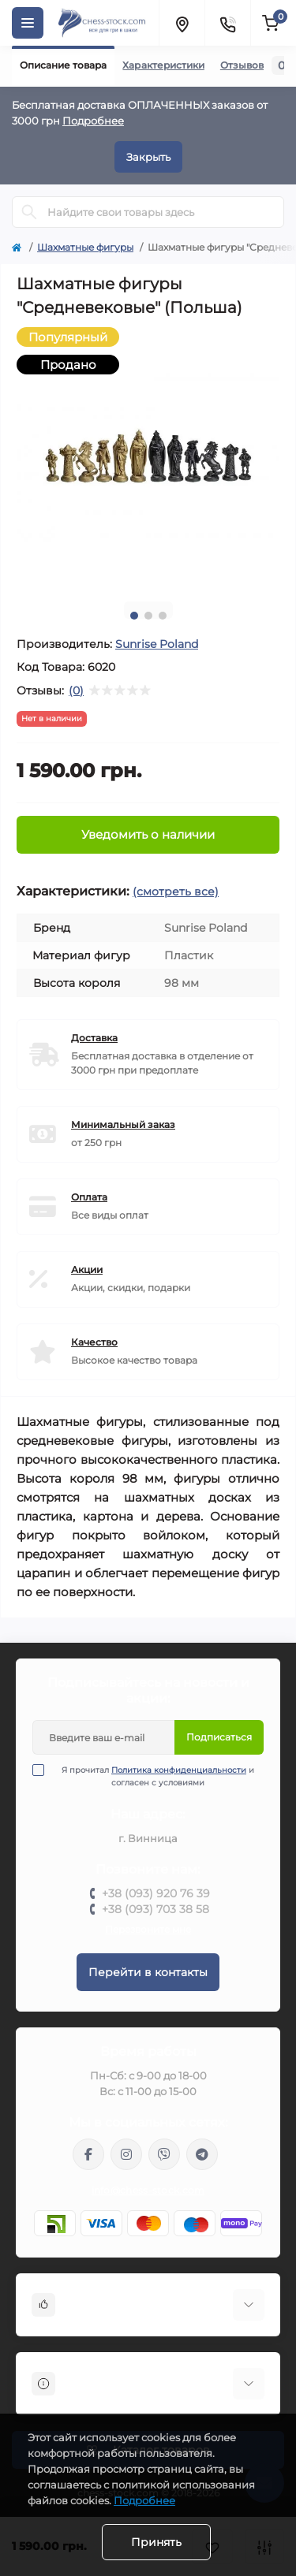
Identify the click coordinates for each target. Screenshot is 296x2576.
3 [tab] (163, 616)
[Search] (29, 212)
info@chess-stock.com (148, 2190)
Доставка (94, 1038)
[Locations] (181, 23)
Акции (87, 1269)
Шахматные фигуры (85, 247)
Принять (156, 2542)
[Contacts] (227, 23)
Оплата (89, 1197)
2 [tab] (148, 616)
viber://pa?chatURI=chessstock (164, 2154)
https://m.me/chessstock (88, 2154)
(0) (76, 690)
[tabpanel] (148, 458)
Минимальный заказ (123, 1124)
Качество (94, 1342)
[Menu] (27, 23)
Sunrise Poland (156, 644)
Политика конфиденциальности (178, 1770)
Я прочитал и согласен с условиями (153, 1776)
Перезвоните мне (148, 1929)
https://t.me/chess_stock (202, 2154)
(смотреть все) (176, 891)
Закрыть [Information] (148, 157)
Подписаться (219, 1737)
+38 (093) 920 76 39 (156, 1893)
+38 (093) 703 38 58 (155, 1909)
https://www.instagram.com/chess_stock (126, 2154)
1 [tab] (134, 616)
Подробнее (93, 120)
